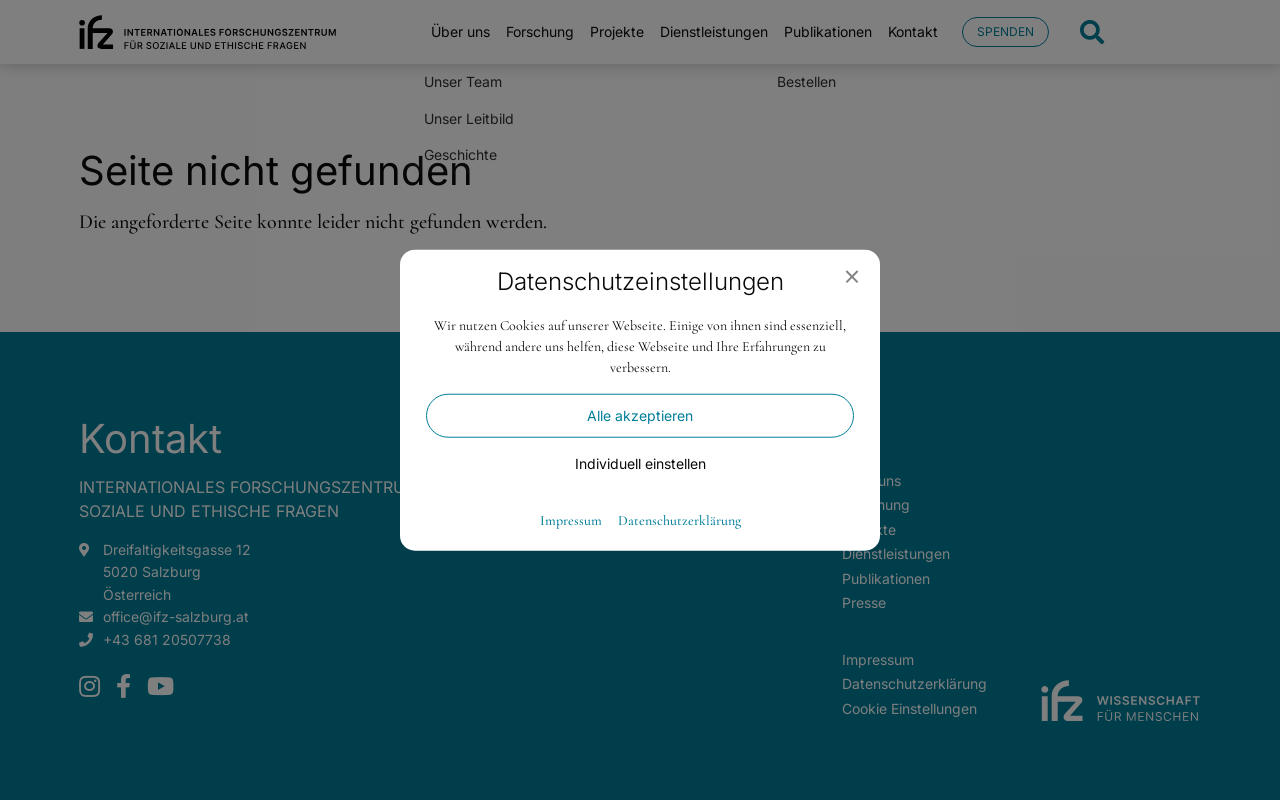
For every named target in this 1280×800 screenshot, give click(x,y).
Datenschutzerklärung (679, 520)
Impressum (571, 520)
